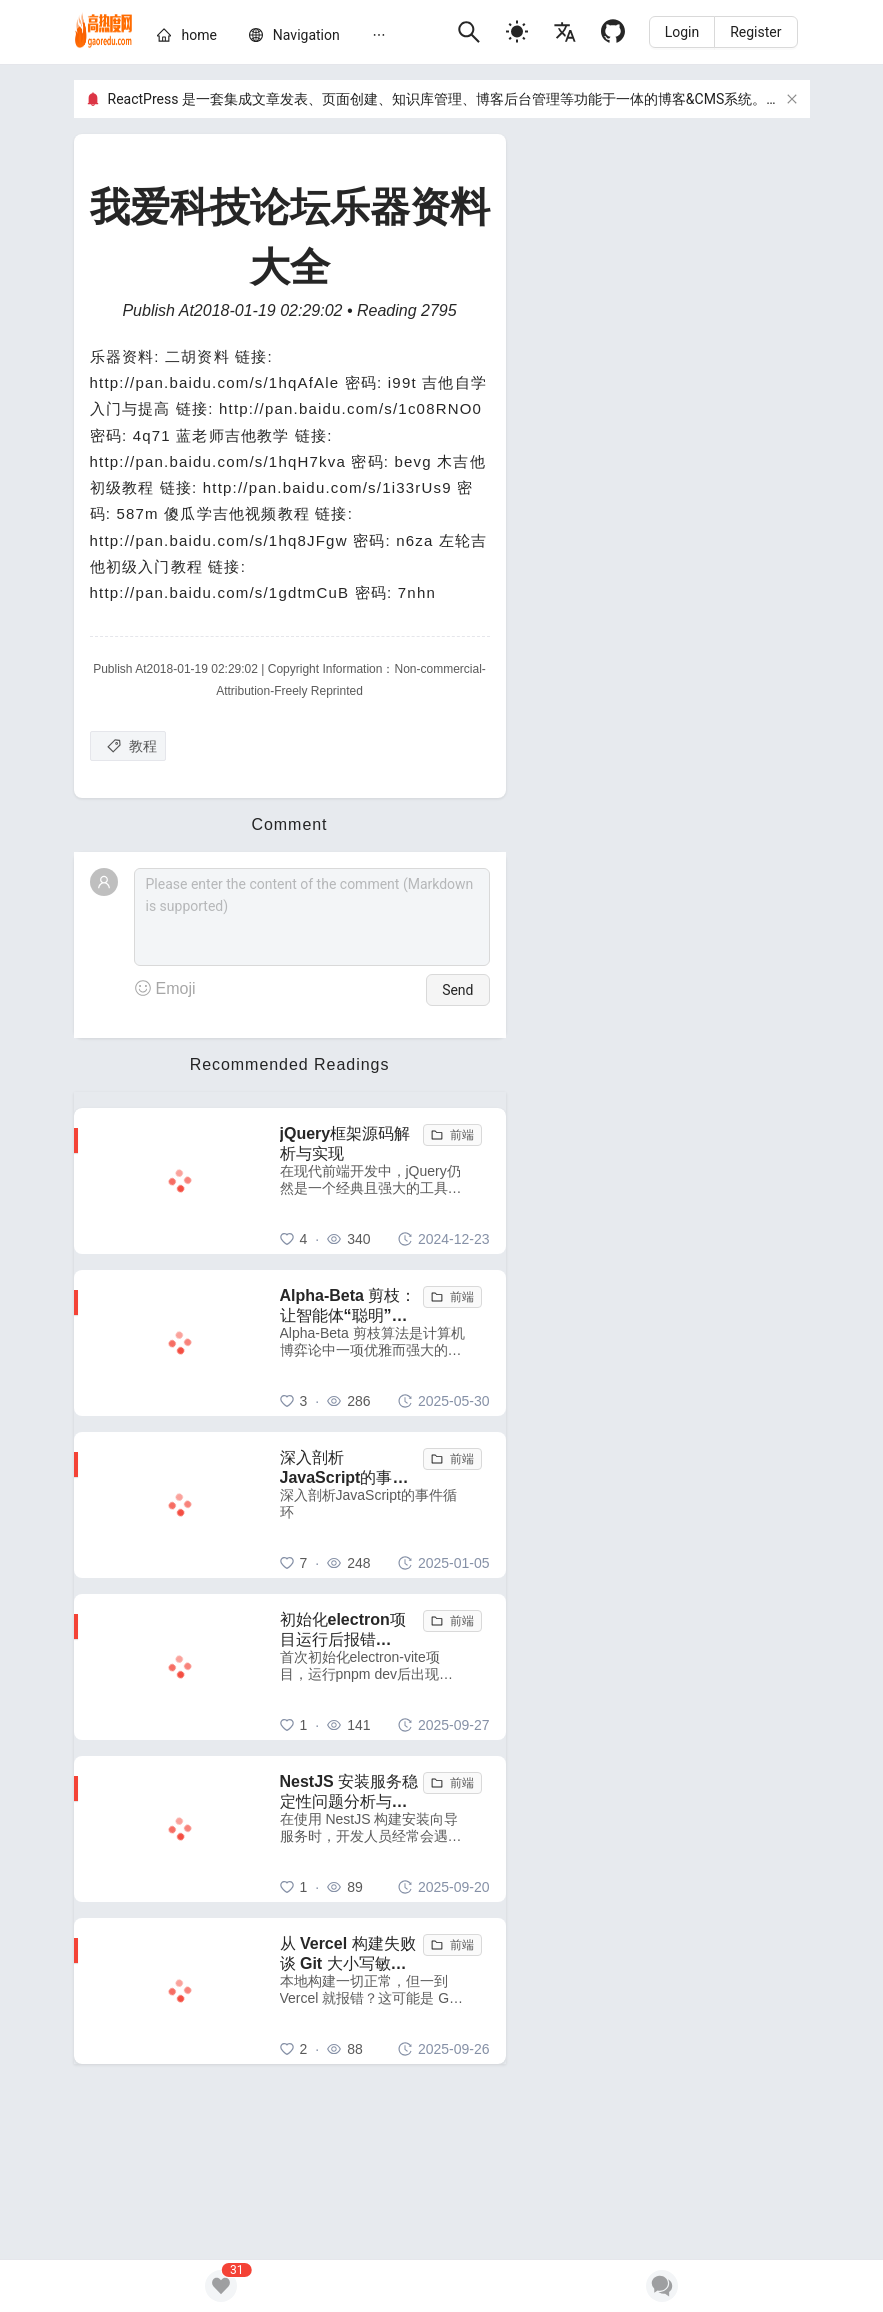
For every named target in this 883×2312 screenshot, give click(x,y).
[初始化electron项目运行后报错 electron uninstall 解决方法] (385, 1667)
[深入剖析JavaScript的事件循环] (385, 1505)
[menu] (298, 38)
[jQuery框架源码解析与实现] (385, 1181)
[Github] (613, 31)
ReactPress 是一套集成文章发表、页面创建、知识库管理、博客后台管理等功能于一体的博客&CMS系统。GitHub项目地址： (494, 99)
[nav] (306, 35)
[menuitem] (186, 38)
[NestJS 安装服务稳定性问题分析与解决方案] (385, 1829)
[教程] (128, 746)
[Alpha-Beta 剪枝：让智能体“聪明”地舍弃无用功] (385, 1343)
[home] (104, 32)
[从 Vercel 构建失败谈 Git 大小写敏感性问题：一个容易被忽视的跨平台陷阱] (385, 1991)
